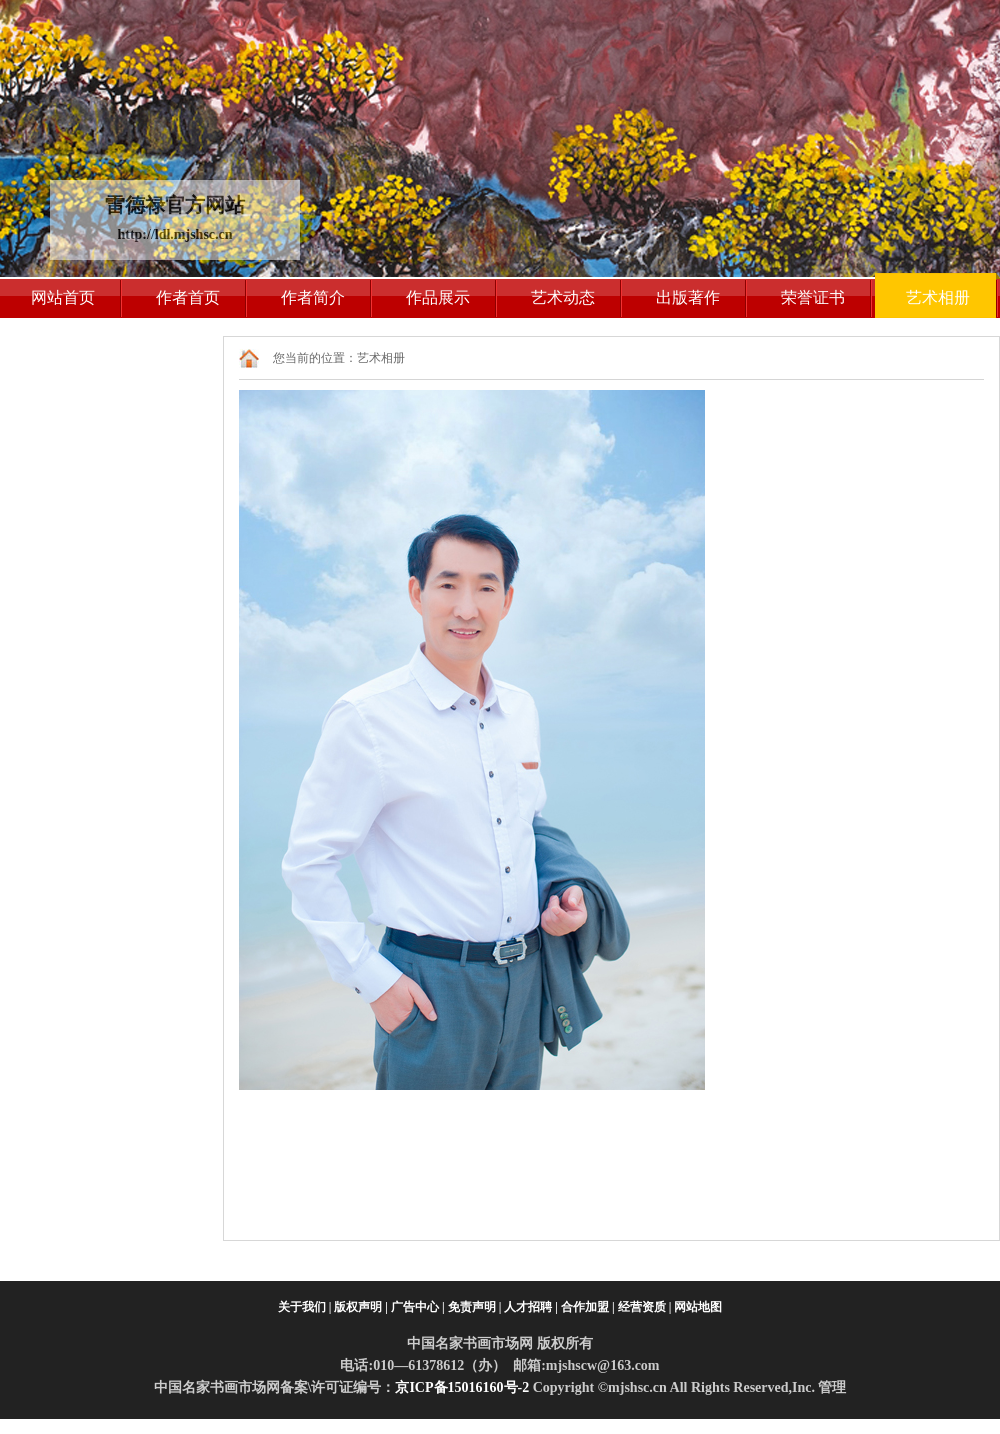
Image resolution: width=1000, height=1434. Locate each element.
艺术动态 (563, 297)
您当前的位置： (315, 358)
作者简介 (313, 297)
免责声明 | (475, 1307)
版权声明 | (361, 1307)
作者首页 (188, 297)
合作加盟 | (588, 1307)
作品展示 (438, 297)
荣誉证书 (813, 297)
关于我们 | (305, 1307)
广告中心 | (418, 1307)
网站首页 (63, 297)
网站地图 (698, 1307)
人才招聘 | (531, 1307)
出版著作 (688, 297)
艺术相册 (938, 297)
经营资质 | (645, 1307)
